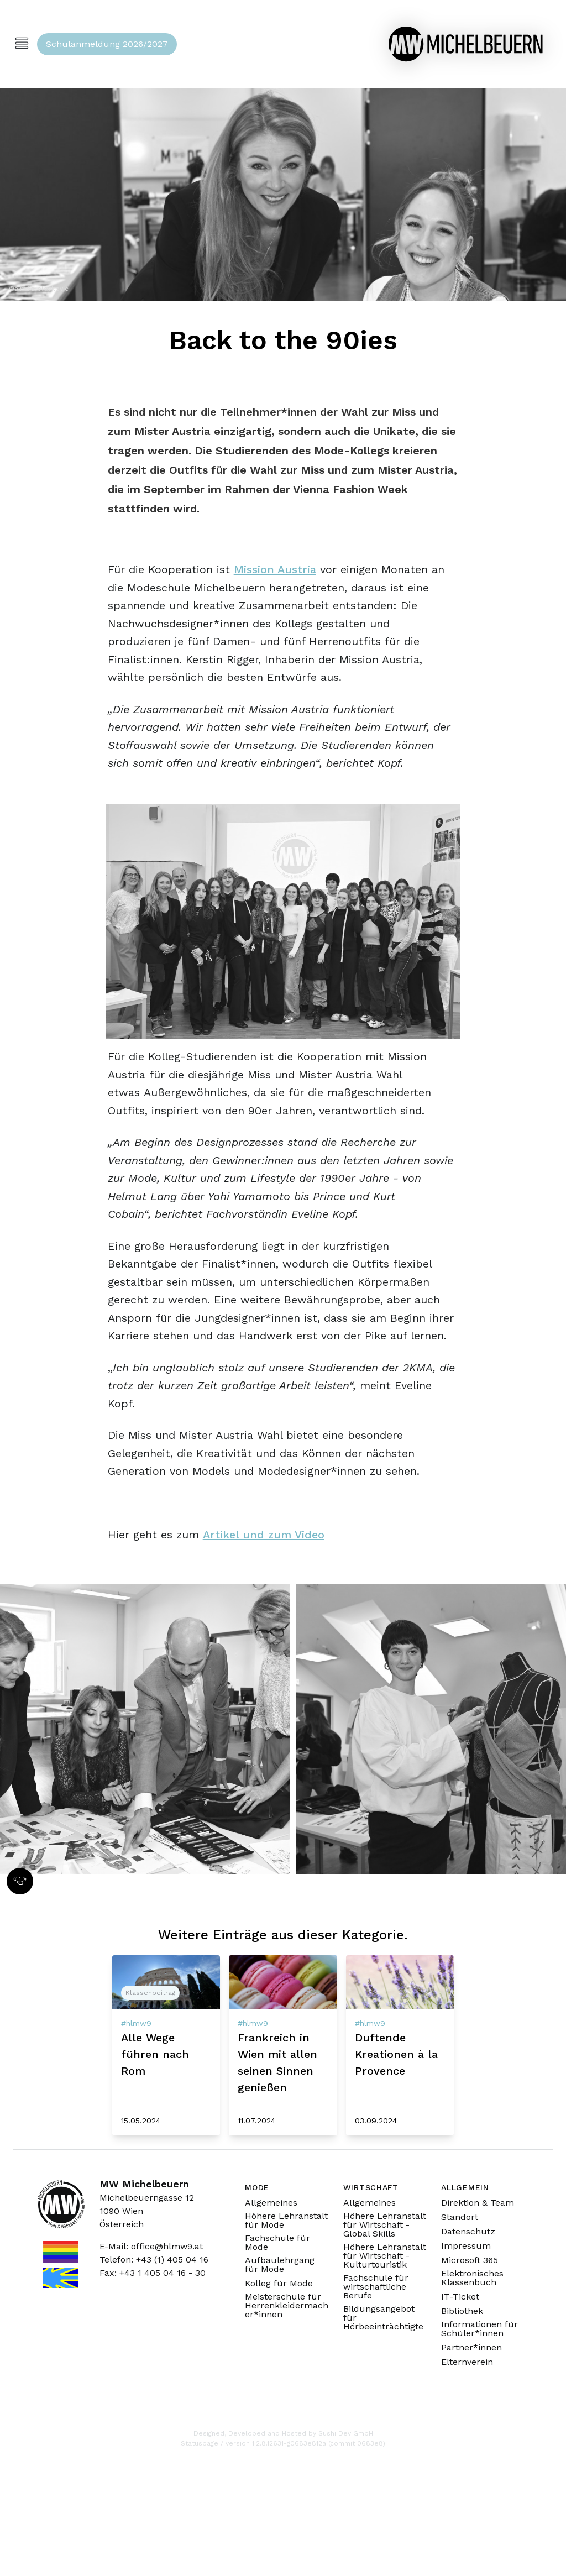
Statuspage (199, 2443)
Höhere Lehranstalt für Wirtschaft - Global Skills (384, 2225)
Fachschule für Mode (277, 2243)
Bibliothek (462, 2311)
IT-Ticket (460, 2296)
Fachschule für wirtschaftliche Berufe (375, 2287)
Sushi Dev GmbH (345, 2433)
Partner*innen (471, 2347)
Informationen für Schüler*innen (479, 2329)
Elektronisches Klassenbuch (472, 2278)
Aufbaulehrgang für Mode (280, 2265)
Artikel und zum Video (263, 1534)
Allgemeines (271, 2202)
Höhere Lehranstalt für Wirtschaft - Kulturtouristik (384, 2256)
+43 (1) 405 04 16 (172, 2259)
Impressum (466, 2246)
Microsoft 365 (469, 2260)
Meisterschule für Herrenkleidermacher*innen (286, 2305)
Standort (459, 2217)
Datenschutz (468, 2231)
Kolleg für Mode (279, 2283)
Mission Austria (275, 569)
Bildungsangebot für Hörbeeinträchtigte (383, 2318)
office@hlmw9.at (167, 2246)
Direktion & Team (477, 2202)
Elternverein (467, 2362)
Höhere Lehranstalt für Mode (286, 2220)
